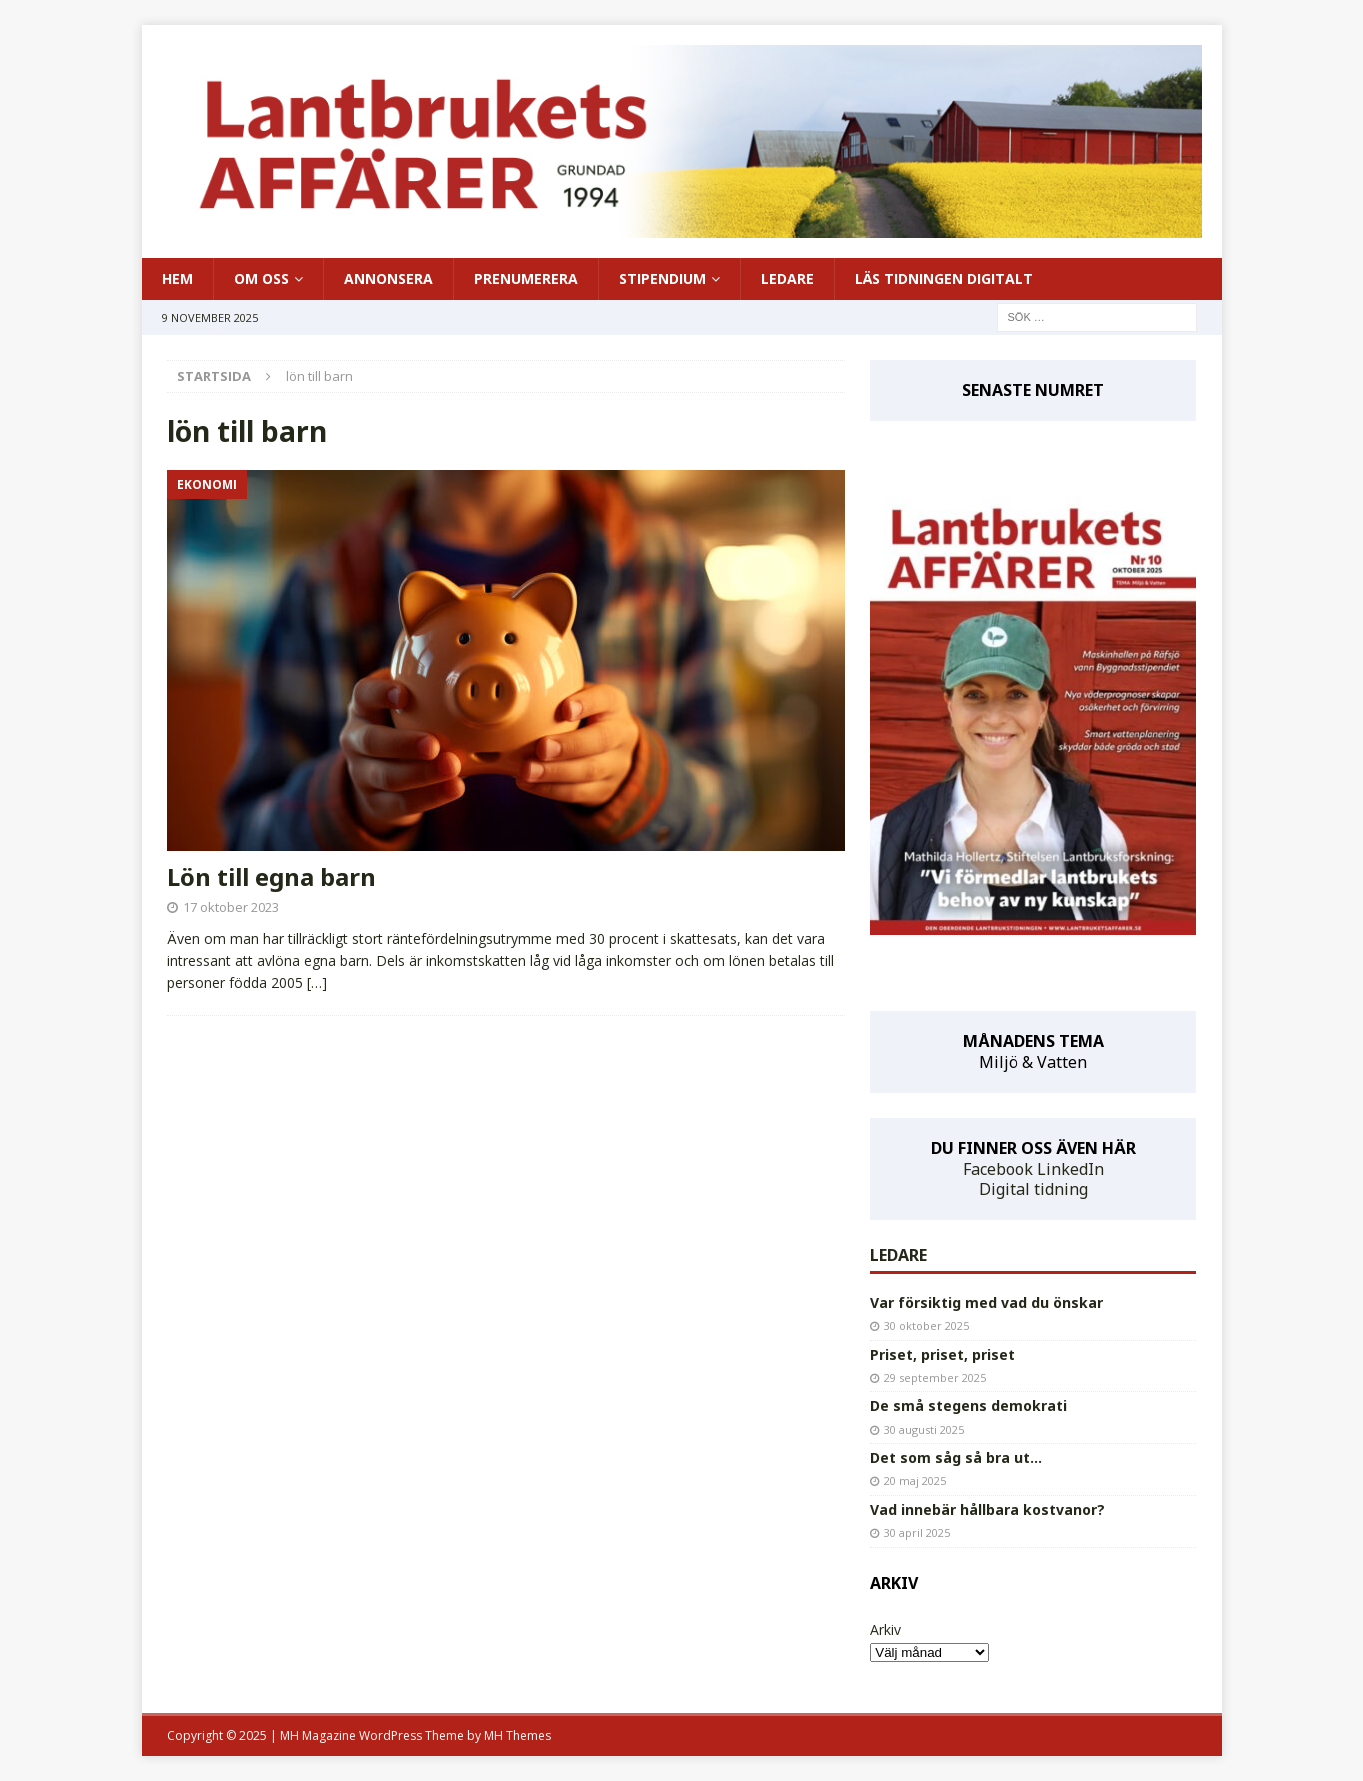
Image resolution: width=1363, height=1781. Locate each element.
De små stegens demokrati (968, 1405)
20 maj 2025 (915, 1480)
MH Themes (517, 1735)
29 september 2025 (935, 1377)
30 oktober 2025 (926, 1325)
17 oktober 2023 (231, 907)
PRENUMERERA (526, 278)
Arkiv (885, 1629)
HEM (177, 278)
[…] (317, 982)
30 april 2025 (917, 1532)
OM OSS (261, 278)
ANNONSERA (388, 278)
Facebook (998, 1169)
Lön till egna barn (271, 876)
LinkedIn (1070, 1169)
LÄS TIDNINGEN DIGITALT (944, 278)
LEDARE (787, 278)
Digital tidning (1033, 1189)
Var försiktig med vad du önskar (986, 1302)
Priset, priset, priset (942, 1354)
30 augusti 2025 (924, 1429)
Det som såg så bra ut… (956, 1457)
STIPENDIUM (662, 278)
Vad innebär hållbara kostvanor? (987, 1509)
